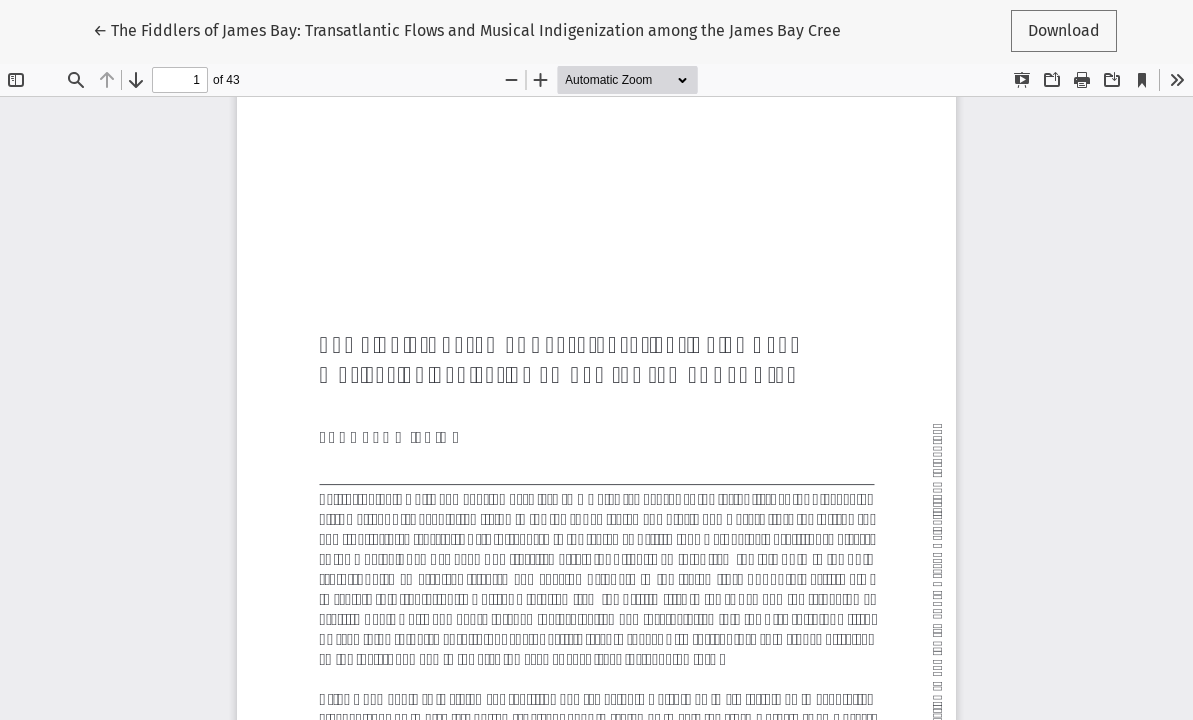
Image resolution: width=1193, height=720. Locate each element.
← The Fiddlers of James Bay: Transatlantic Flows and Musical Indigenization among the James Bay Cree (467, 29)
